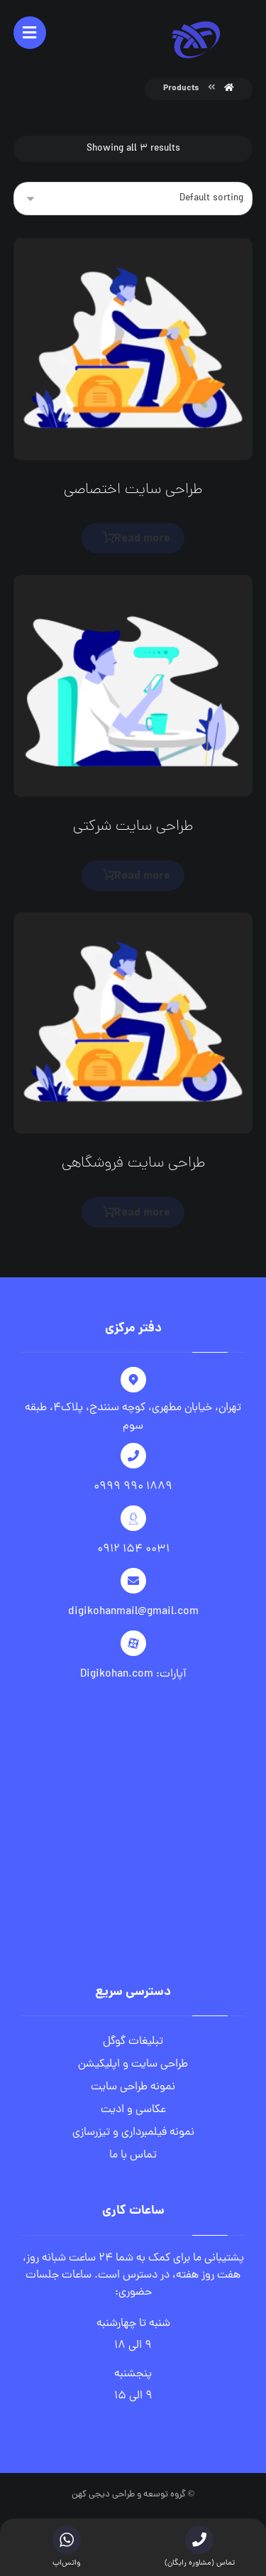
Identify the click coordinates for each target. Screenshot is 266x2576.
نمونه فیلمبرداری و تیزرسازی (133, 2132)
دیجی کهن (91, 2494)
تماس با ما (133, 2155)
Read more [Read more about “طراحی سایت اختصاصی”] (142, 539)
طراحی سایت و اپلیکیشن (133, 2064)
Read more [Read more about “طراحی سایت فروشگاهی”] (142, 1213)
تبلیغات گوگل (133, 2041)
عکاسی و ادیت (133, 2109)
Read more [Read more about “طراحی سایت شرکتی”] (142, 876)
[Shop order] (133, 198)
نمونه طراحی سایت (133, 2087)
